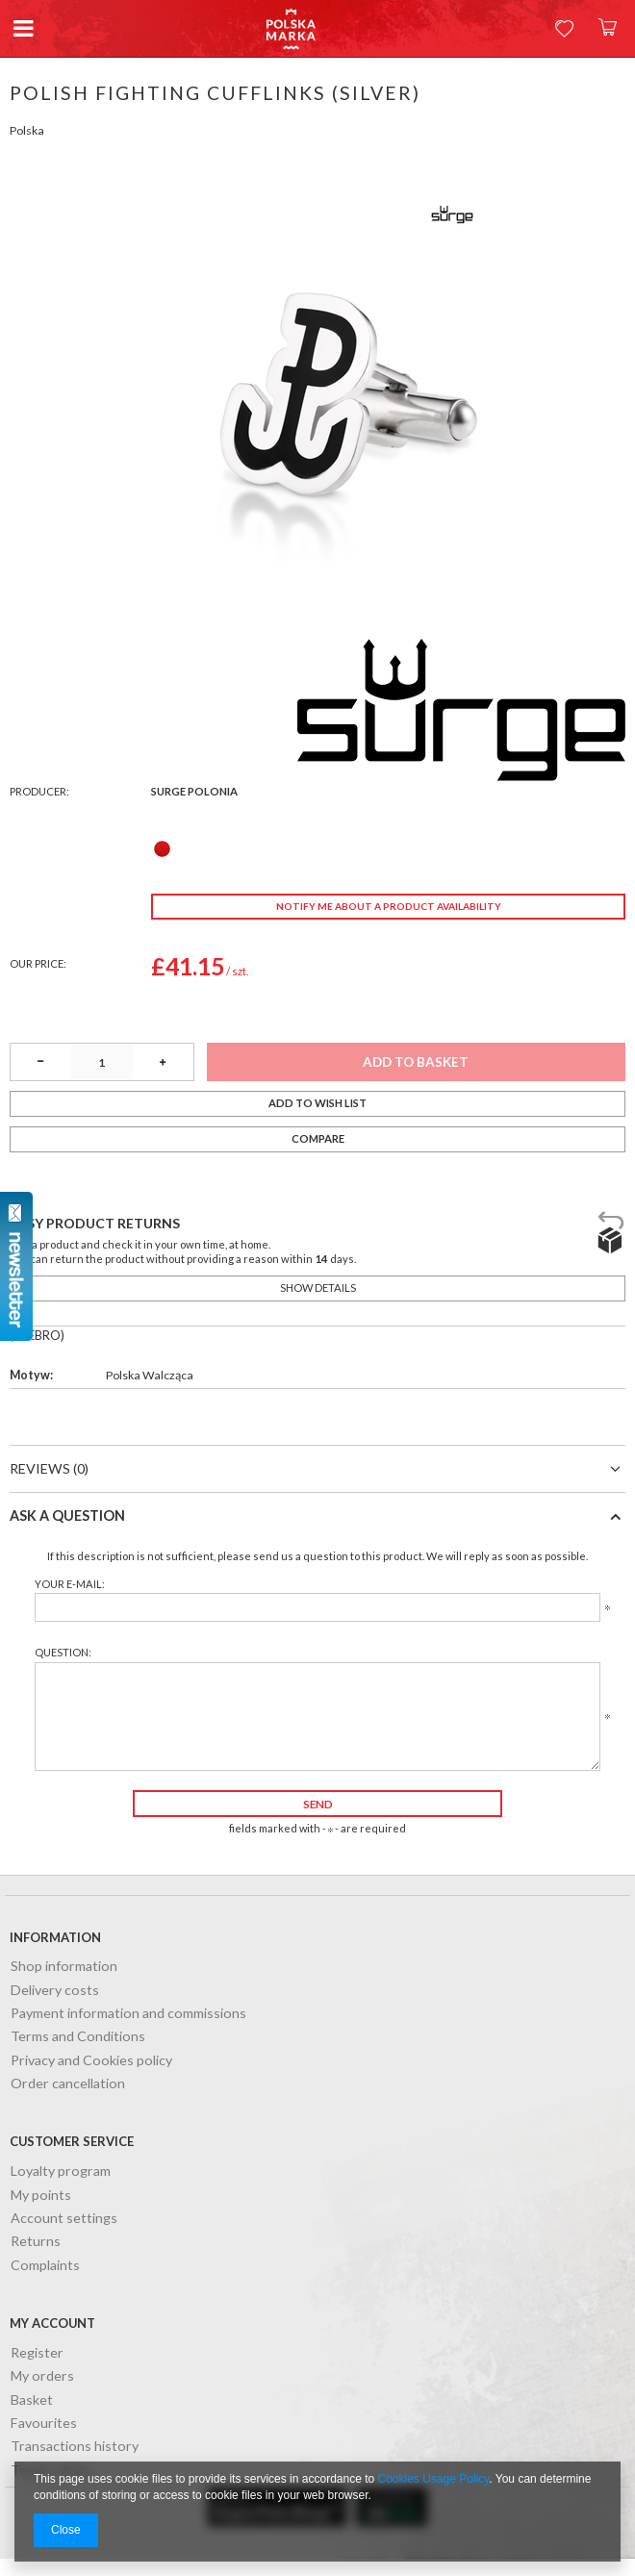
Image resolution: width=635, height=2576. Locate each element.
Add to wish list (317, 1103)
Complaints (45, 2266)
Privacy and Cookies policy (91, 2061)
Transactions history (75, 2446)
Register (37, 2353)
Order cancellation (68, 2084)
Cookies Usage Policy (434, 2479)
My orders (42, 2376)
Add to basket (416, 1062)
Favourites (44, 2423)
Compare (318, 1138)
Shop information (64, 1966)
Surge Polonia (194, 791)
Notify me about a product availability (388, 906)
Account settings (64, 2218)
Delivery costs (55, 1990)
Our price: (38, 963)
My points (41, 2195)
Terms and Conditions (78, 2037)
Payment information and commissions (128, 2014)
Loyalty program (61, 2171)
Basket (32, 2400)
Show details (318, 1287)
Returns (36, 2242)
